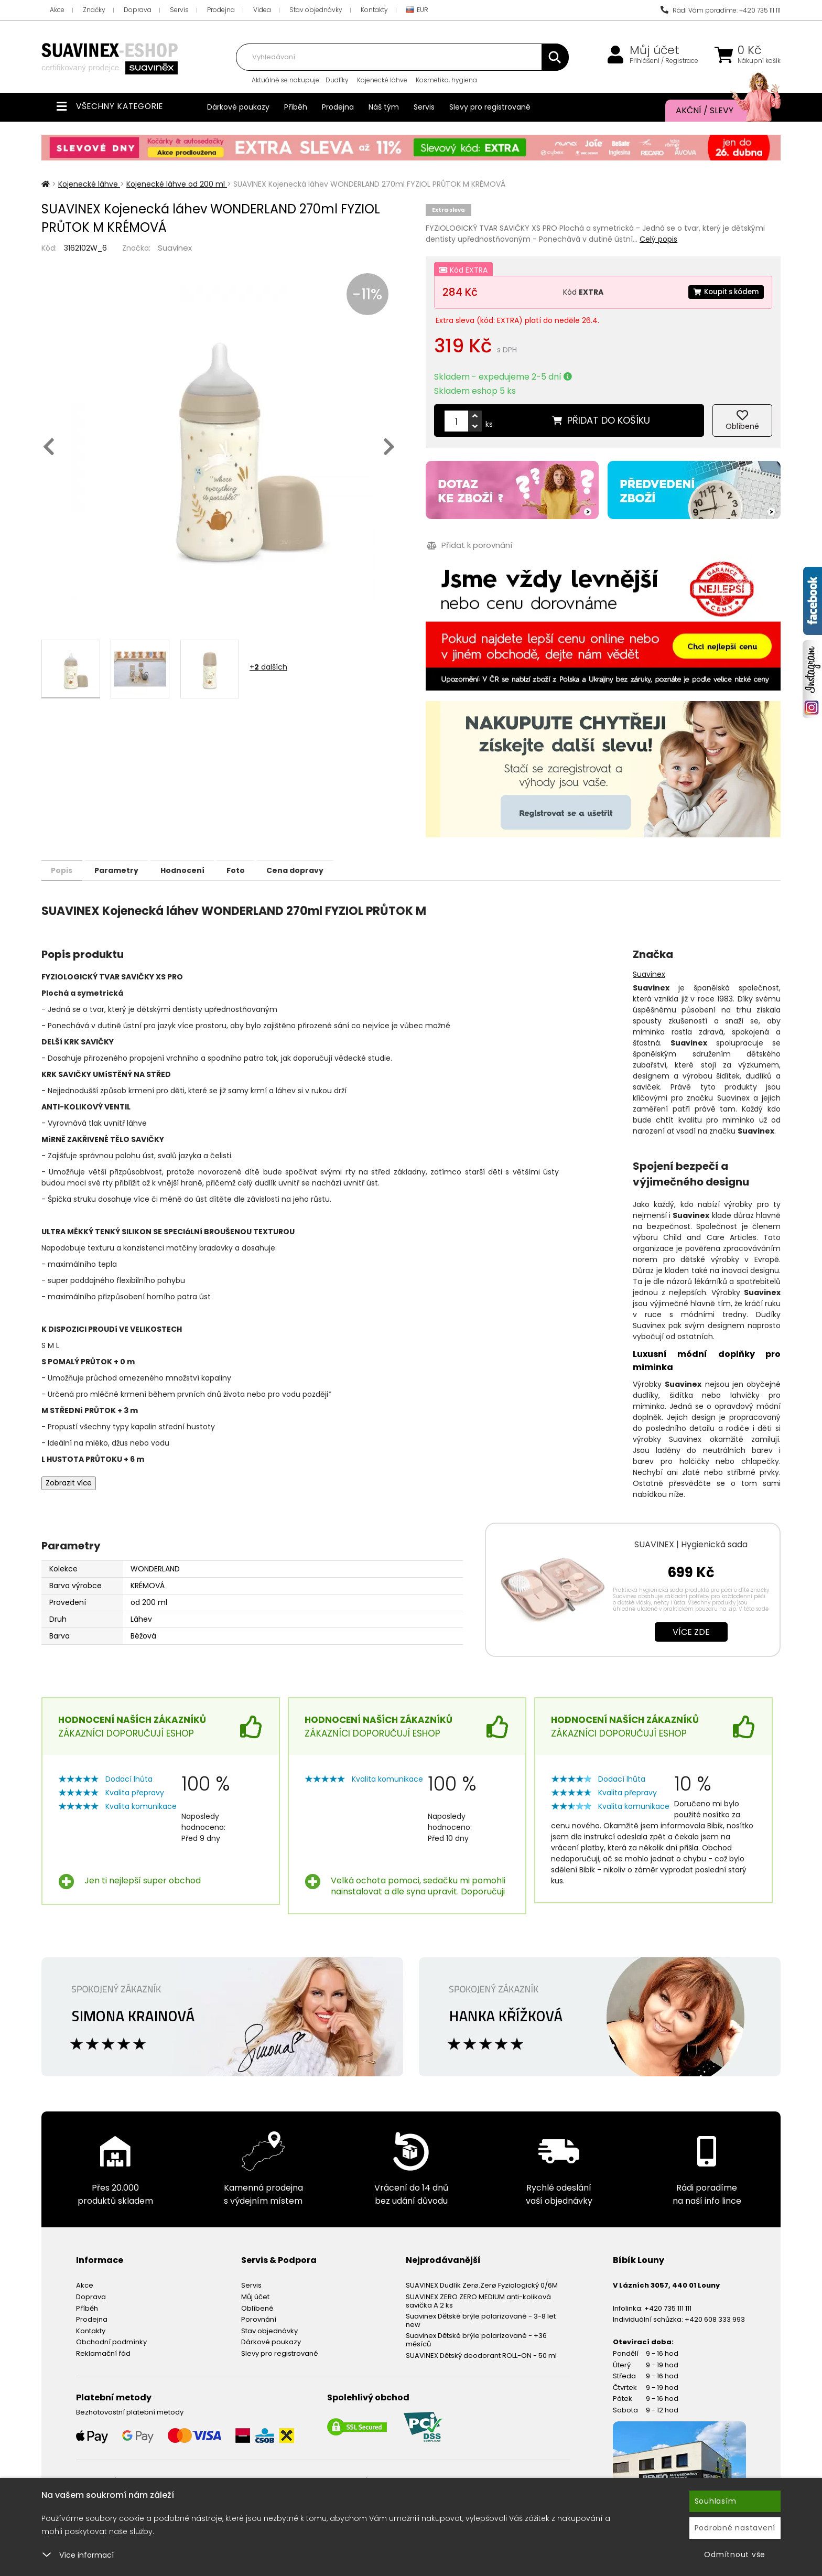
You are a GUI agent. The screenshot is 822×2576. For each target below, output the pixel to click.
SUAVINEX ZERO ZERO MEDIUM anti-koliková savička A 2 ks (478, 2300)
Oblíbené (257, 2308)
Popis (66, 870)
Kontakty (374, 9)
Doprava (138, 9)
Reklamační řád (103, 2353)
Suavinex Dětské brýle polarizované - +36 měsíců (476, 2339)
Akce (57, 9)
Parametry (128, 870)
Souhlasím (716, 2501)
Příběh (295, 107)
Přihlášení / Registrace (664, 60)
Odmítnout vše (734, 2554)
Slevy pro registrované (490, 107)
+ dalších (268, 667)
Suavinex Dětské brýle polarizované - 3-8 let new (481, 2320)
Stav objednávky (315, 9)
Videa (262, 9)
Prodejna (221, 9)
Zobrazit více (69, 1483)
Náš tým (384, 107)
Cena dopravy (331, 870)
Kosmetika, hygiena (446, 80)
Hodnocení (202, 870)
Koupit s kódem (723, 292)
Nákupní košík (759, 60)
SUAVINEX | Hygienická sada (691, 1544)
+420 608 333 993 (715, 2319)
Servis (179, 9)
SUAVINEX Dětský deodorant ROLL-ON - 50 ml (481, 2355)
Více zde (691, 1631)
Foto (263, 870)
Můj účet (654, 50)
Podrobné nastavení (735, 2528)
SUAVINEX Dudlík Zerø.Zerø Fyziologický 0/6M (482, 2285)
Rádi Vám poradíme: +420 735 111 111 (721, 10)
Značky (94, 9)
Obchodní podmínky (111, 2341)
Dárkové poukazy (238, 107)
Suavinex (175, 247)
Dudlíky (337, 80)
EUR (417, 10)
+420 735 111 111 (667, 2308)
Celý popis (658, 239)
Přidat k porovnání (468, 545)
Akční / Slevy (718, 111)
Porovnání (258, 2319)
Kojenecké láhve (382, 80)
